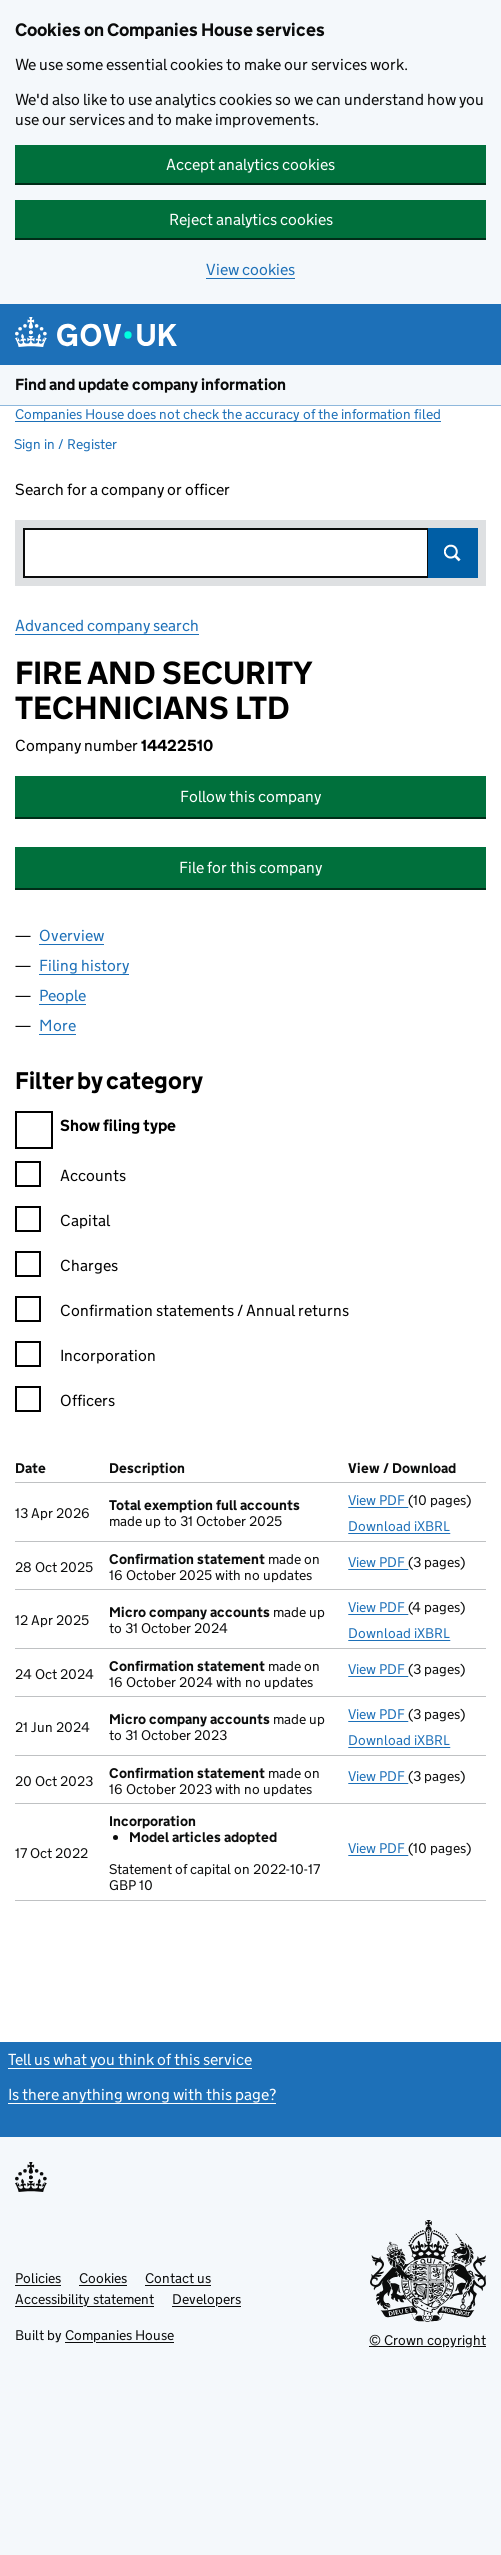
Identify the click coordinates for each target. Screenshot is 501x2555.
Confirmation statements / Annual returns (182, 1313)
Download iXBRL (399, 1526)
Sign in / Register (65, 444)
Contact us (178, 2278)
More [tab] (57, 1025)
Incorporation (85, 1358)
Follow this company (250, 796)
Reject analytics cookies (251, 219)
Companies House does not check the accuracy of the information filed (228, 414)
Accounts (70, 1178)
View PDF (378, 1500)
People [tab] (62, 995)
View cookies (250, 269)
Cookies (103, 2278)
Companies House (119, 2335)
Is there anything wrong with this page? (142, 2094)
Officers (65, 1403)
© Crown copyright (427, 2340)
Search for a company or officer (122, 489)
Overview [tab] (71, 935)
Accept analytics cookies (250, 164)
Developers (206, 2299)
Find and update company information (150, 384)
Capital (62, 1223)
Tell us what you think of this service (130, 2059)
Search (453, 553)
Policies (38, 2278)
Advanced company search (107, 625)
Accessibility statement (84, 2299)
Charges (66, 1268)
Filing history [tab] (84, 965)
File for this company (250, 867)
